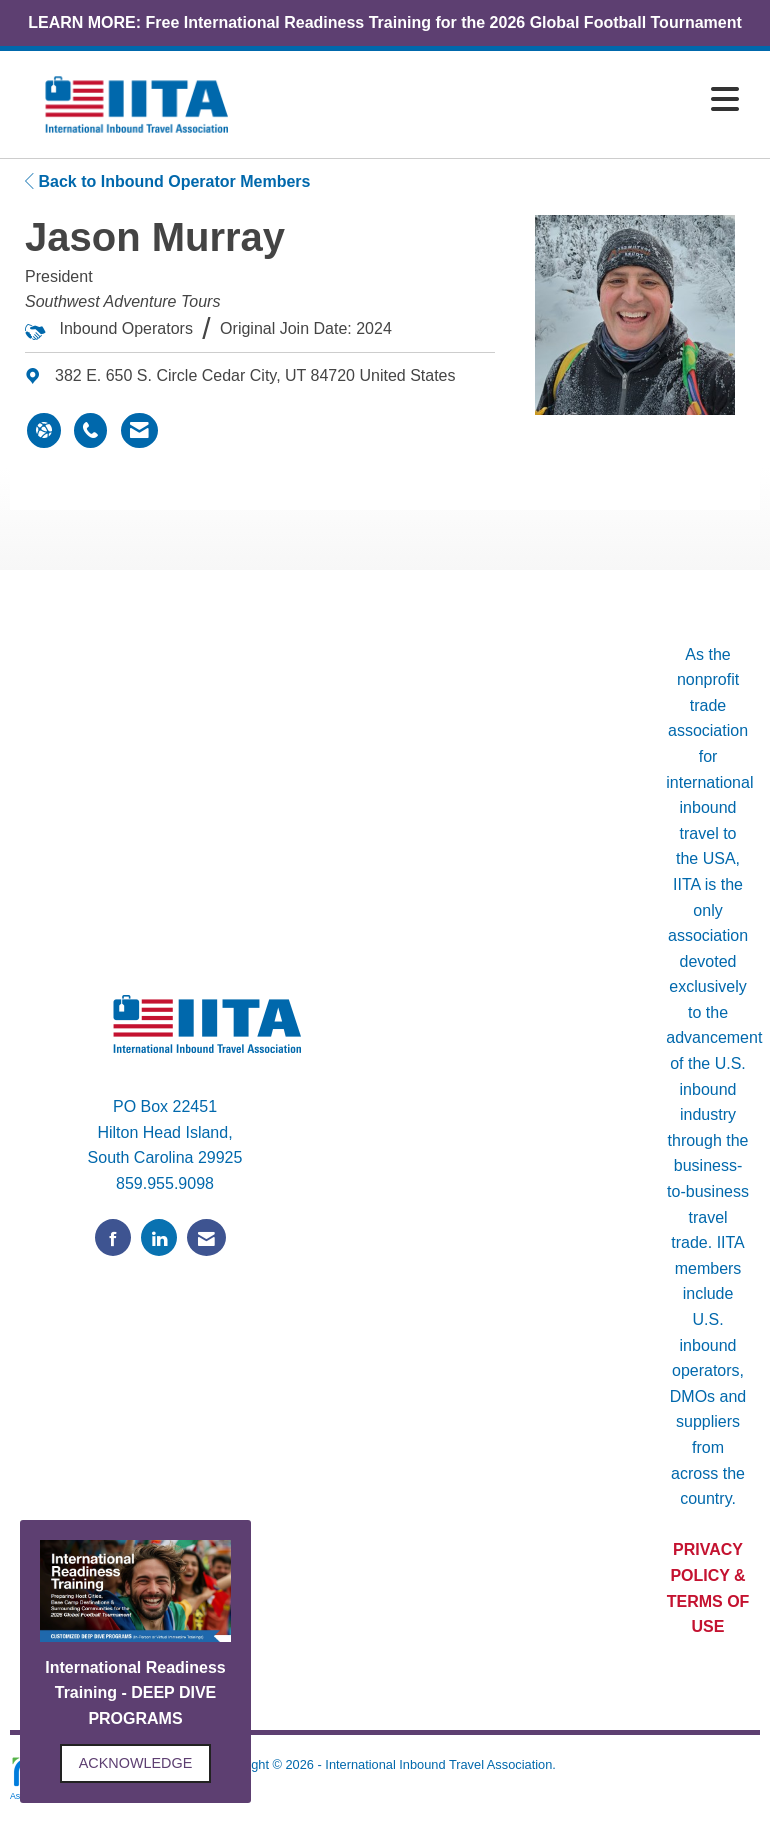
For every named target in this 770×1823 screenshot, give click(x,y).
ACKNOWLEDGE (136, 1763)
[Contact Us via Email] (206, 1237)
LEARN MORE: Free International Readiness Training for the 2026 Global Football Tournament (385, 22)
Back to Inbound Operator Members (167, 181)
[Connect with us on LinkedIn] (159, 1237)
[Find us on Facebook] (113, 1237)
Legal (384, 1784)
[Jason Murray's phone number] (90, 431)
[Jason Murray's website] (44, 431)
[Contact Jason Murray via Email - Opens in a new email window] (139, 431)
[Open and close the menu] (504, 100)
